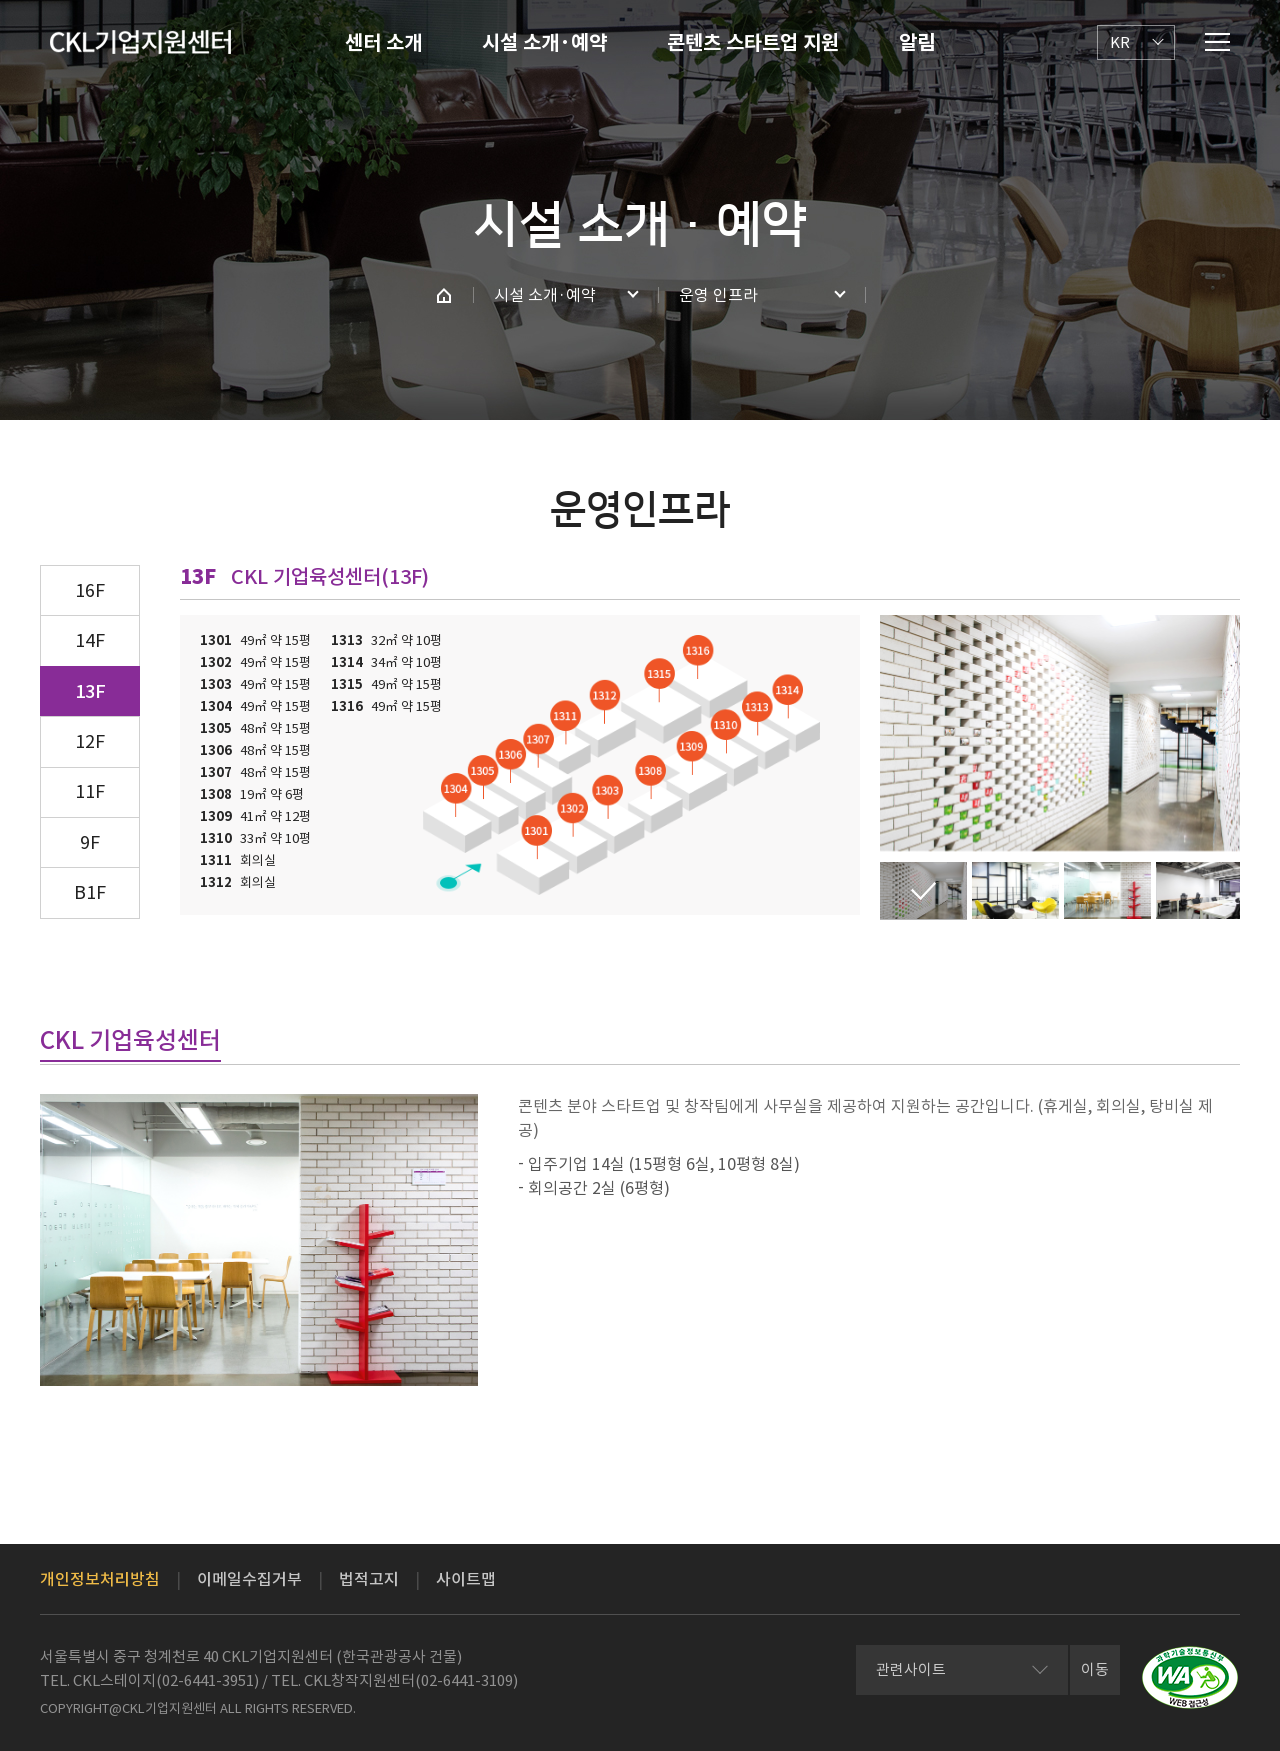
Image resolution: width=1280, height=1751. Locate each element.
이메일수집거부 (249, 1579)
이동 (1095, 1669)
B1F (90, 892)
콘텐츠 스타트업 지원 (753, 43)
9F (90, 842)
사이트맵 (466, 1579)
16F (90, 590)
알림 (917, 43)
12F (90, 741)
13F (90, 691)
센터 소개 (383, 43)
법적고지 (369, 1579)
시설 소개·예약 (544, 43)
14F (90, 640)
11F (90, 791)
